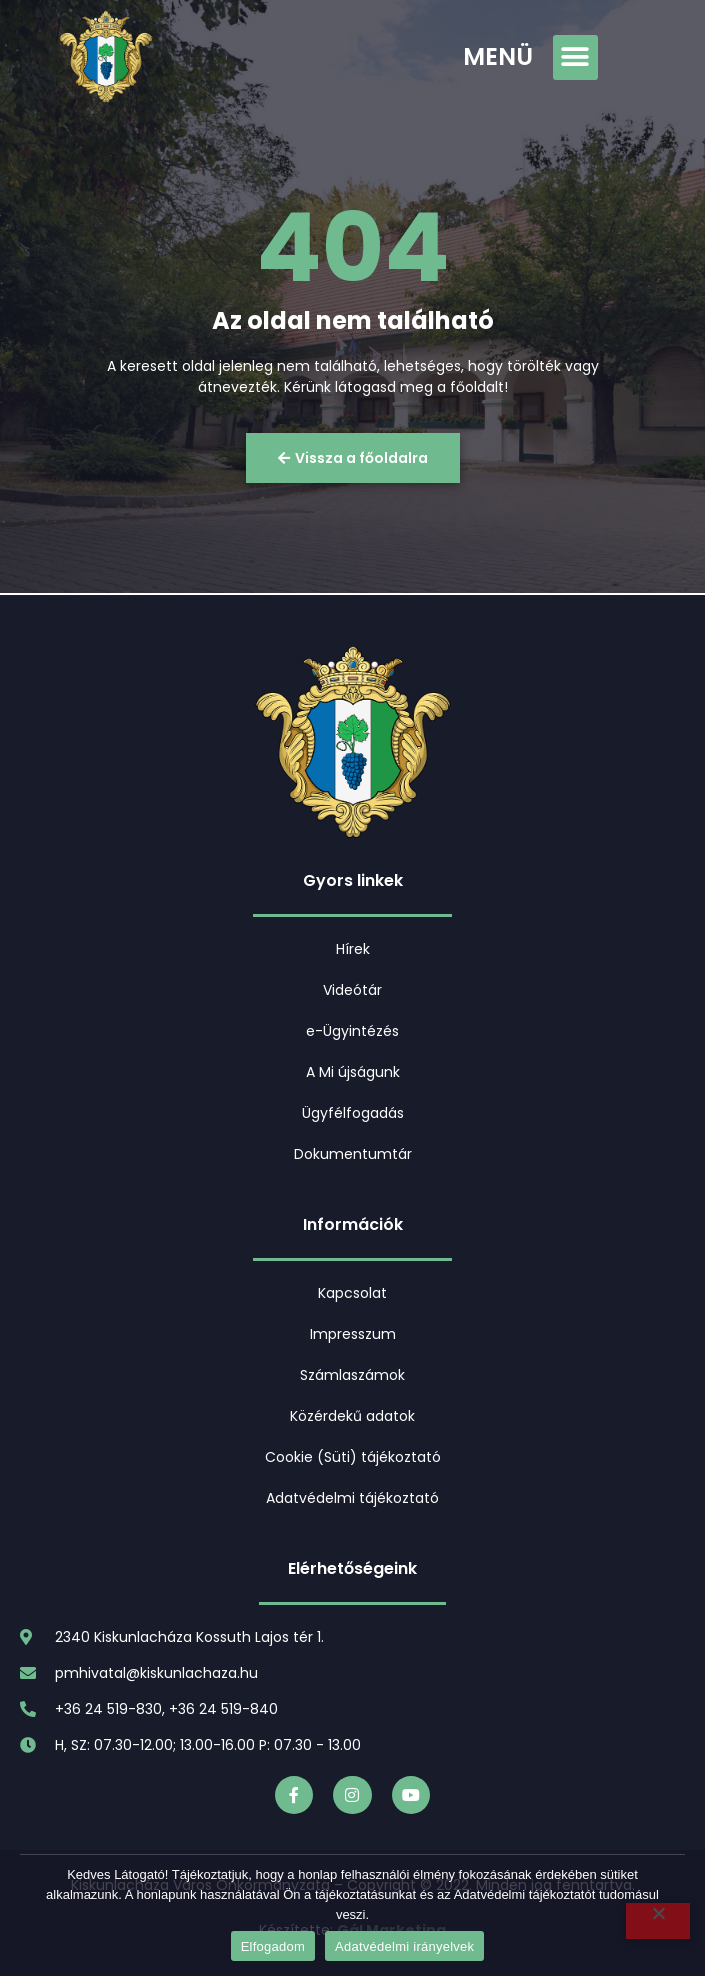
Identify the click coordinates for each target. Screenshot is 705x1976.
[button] (575, 57)
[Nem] (658, 1921)
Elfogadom (273, 1946)
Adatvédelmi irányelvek (404, 1946)
